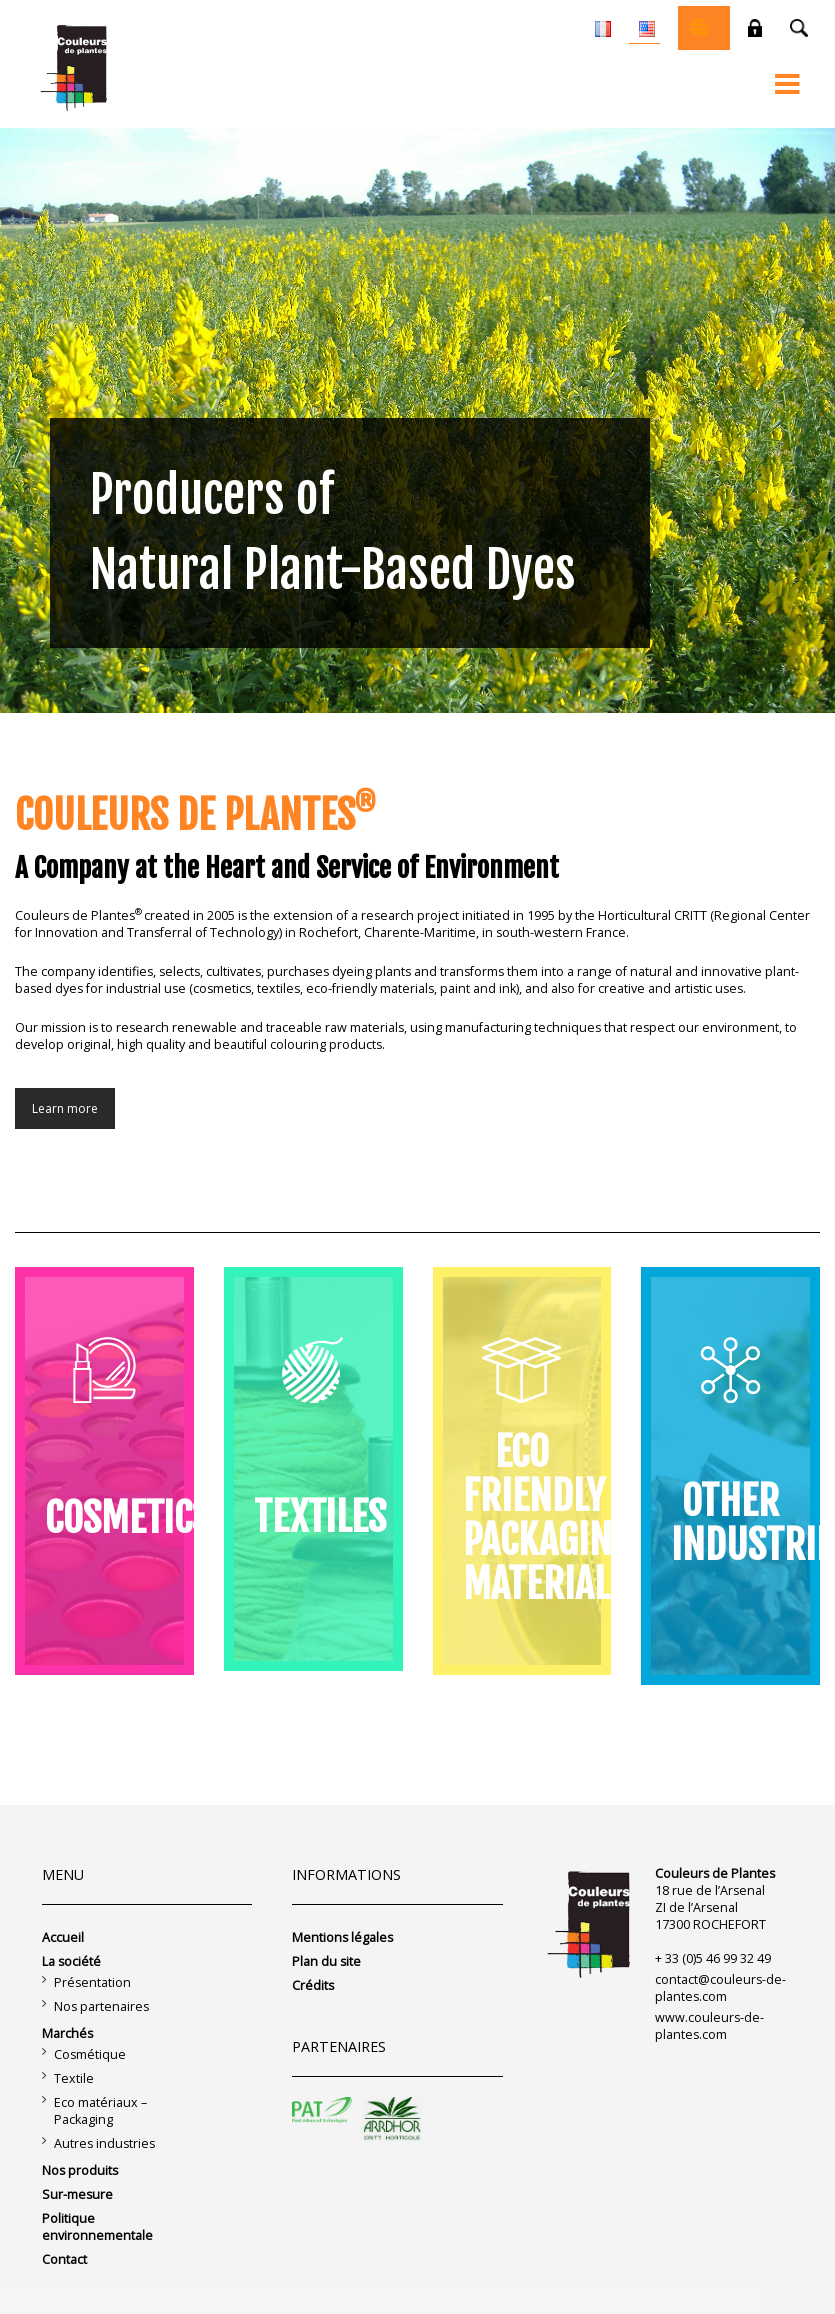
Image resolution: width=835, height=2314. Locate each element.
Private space (755, 28)
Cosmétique (90, 2054)
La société (71, 1961)
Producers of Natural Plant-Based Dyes (333, 532)
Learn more (65, 1108)
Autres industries (104, 2143)
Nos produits (80, 2170)
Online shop (699, 28)
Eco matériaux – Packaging (100, 2111)
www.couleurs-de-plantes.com (709, 2026)
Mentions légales (342, 1937)
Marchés (67, 2033)
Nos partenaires (101, 2006)
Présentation (92, 1982)
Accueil (63, 1937)
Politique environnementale (97, 2227)
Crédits (313, 1985)
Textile (74, 2078)
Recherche (799, 28)
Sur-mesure (77, 2194)
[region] (417, 420)
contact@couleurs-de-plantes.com (720, 1988)
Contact (64, 2259)
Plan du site (326, 1961)
